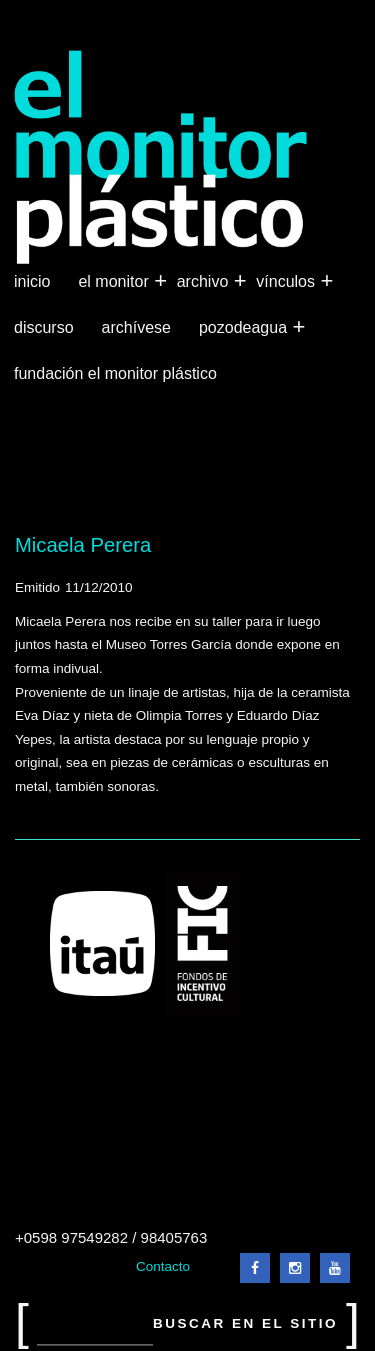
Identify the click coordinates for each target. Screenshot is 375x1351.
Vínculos (287, 282)
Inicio (32, 281)
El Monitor (115, 282)
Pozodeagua (245, 328)
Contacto (163, 1266)
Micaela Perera (83, 545)
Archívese (136, 327)
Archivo (205, 282)
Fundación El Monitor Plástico (115, 373)
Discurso (44, 327)
